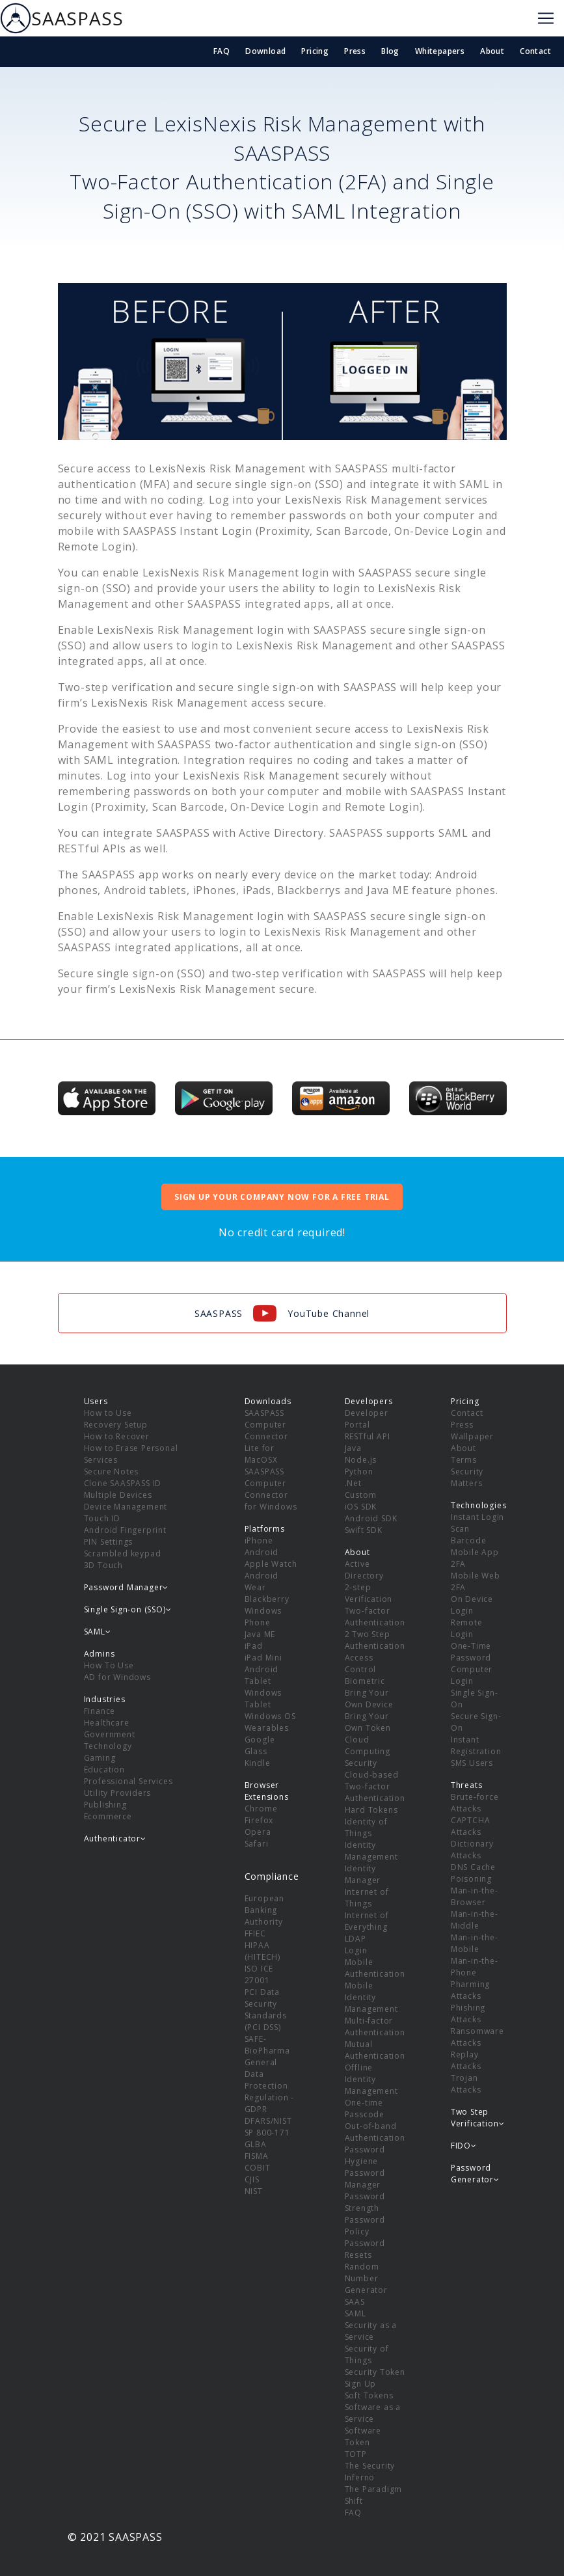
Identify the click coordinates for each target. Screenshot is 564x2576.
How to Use (108, 1412)
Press (355, 51)
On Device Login (472, 1604)
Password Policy (365, 2225)
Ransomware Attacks (477, 2037)
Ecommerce (108, 1816)
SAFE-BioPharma (267, 2044)
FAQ (221, 51)
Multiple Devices (118, 1494)
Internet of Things (367, 1897)
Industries (105, 1699)
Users (96, 1401)
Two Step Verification (477, 2117)
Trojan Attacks (466, 2083)
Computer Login (471, 1675)
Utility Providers (118, 1792)
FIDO (464, 2145)
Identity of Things (366, 1827)
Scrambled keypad (122, 1553)
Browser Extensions (267, 1791)
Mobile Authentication (375, 1968)
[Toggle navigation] (546, 18)
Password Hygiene (365, 2155)
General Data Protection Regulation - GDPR (270, 2086)
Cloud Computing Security (367, 1751)
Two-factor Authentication (375, 1616)
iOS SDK (361, 1506)
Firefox (259, 1820)
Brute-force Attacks (475, 1802)
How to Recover (117, 1436)
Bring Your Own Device (369, 1698)
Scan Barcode (469, 1534)
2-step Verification (369, 1593)
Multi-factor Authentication (375, 2026)
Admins (99, 1653)
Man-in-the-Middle (474, 1919)
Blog (390, 51)
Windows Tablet (263, 1698)
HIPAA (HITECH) (262, 1951)
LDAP (355, 1938)
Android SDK (371, 1518)
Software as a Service (373, 2413)
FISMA (257, 2156)
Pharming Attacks (470, 1990)
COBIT (258, 2167)
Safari (257, 1843)
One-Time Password (471, 1651)
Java (353, 1448)
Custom (361, 1494)
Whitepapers (439, 51)
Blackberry (267, 1599)
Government (109, 1734)
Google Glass (260, 1745)
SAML (355, 2313)
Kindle (258, 1763)
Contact (535, 51)
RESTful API (367, 1436)
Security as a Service (371, 2331)
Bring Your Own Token (368, 1722)
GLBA (256, 2144)
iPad (254, 1645)
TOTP (356, 2454)
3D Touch (103, 1565)
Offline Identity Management (371, 2079)
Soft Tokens (369, 2395)
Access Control (361, 1663)
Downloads (268, 1401)
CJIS (252, 2179)
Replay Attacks (466, 2060)
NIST (254, 2191)
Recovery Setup (116, 1424)
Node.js (361, 1459)
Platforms (265, 1528)
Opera (258, 1831)
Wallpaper (472, 1436)
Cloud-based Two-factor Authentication (375, 1786)
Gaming (100, 1757)
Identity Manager (363, 1874)
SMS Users (472, 1763)
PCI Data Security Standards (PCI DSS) (266, 2009)
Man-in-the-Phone (474, 1966)
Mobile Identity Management (371, 1997)
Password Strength (365, 2202)
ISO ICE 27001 (259, 1974)
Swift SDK (364, 1530)
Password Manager (365, 2178)
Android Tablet (262, 1675)
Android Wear (262, 1581)
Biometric (365, 1681)
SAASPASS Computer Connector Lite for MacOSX (266, 1436)
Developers (369, 1401)
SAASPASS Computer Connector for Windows (271, 1489)
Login (356, 1950)
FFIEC (255, 1933)
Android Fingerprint (125, 1530)
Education (104, 1769)
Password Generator (475, 2173)
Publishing (105, 1804)
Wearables (267, 1727)
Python (359, 1471)
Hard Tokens (371, 1809)
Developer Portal (366, 1418)
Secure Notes (111, 1471)
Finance (100, 1710)
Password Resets (365, 2249)
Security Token (375, 2372)
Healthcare (106, 1722)
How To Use (109, 1665)
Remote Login (467, 1628)
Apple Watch (271, 1563)
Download (265, 51)
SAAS (355, 2301)
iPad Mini (263, 1657)
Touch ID (102, 1518)
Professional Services (128, 1781)
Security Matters (467, 1477)
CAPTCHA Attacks (470, 1826)
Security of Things (367, 2354)
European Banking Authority (264, 1910)
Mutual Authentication (375, 2050)
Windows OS (270, 1716)
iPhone (259, 1540)
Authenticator (115, 1838)
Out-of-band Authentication (375, 2132)
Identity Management (371, 1850)
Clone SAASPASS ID (123, 1483)
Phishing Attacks (468, 2013)
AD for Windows (117, 1677)
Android (262, 1552)
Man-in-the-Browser (474, 1896)
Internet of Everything (367, 1921)
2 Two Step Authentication (375, 1640)
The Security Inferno (370, 2471)
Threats (467, 1785)
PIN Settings (108, 1541)
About (492, 51)
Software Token (363, 2436)
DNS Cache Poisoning (473, 1873)
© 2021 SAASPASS (115, 2537)
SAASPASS (61, 18)
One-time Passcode (364, 2108)
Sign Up (361, 2383)
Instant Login (477, 1517)
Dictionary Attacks (472, 1849)
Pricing (315, 51)
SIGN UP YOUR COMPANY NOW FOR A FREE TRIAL (282, 1196)
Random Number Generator (366, 2278)
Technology (108, 1746)
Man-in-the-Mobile (474, 1943)
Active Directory (364, 1569)
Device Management (126, 1506)
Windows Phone (263, 1616)
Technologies (479, 1505)
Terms (464, 1459)
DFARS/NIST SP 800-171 (268, 2126)
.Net (353, 1483)
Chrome (261, 1808)
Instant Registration (476, 1745)
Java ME (260, 1634)
